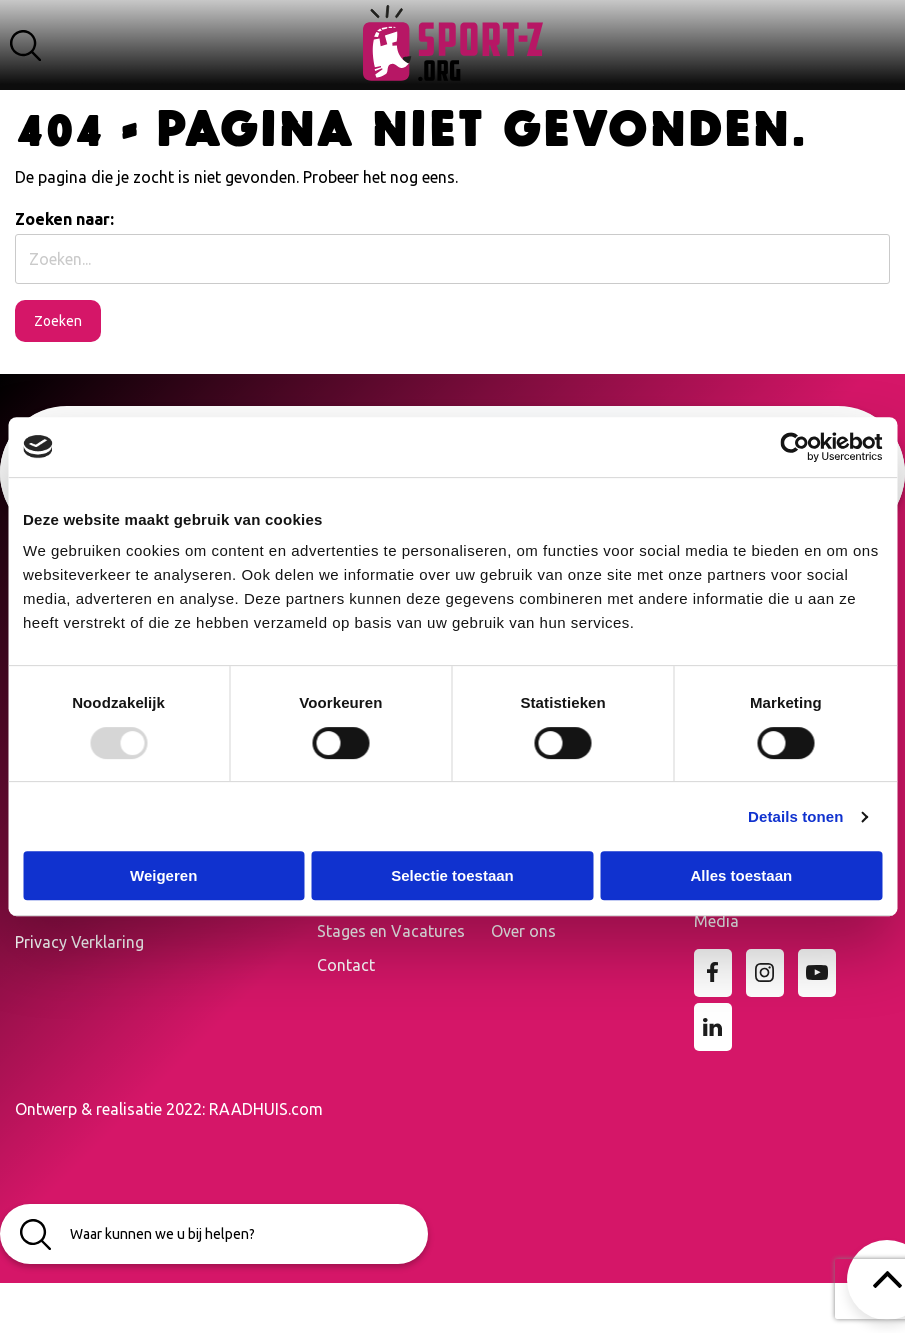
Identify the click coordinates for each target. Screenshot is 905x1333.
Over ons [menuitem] (523, 931)
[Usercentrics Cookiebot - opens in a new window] (794, 447)
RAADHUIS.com (266, 1109)
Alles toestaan (741, 875)
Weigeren (163, 875)
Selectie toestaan (452, 875)
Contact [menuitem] (346, 965)
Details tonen (795, 816)
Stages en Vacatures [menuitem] (391, 931)
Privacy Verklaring (79, 942)
